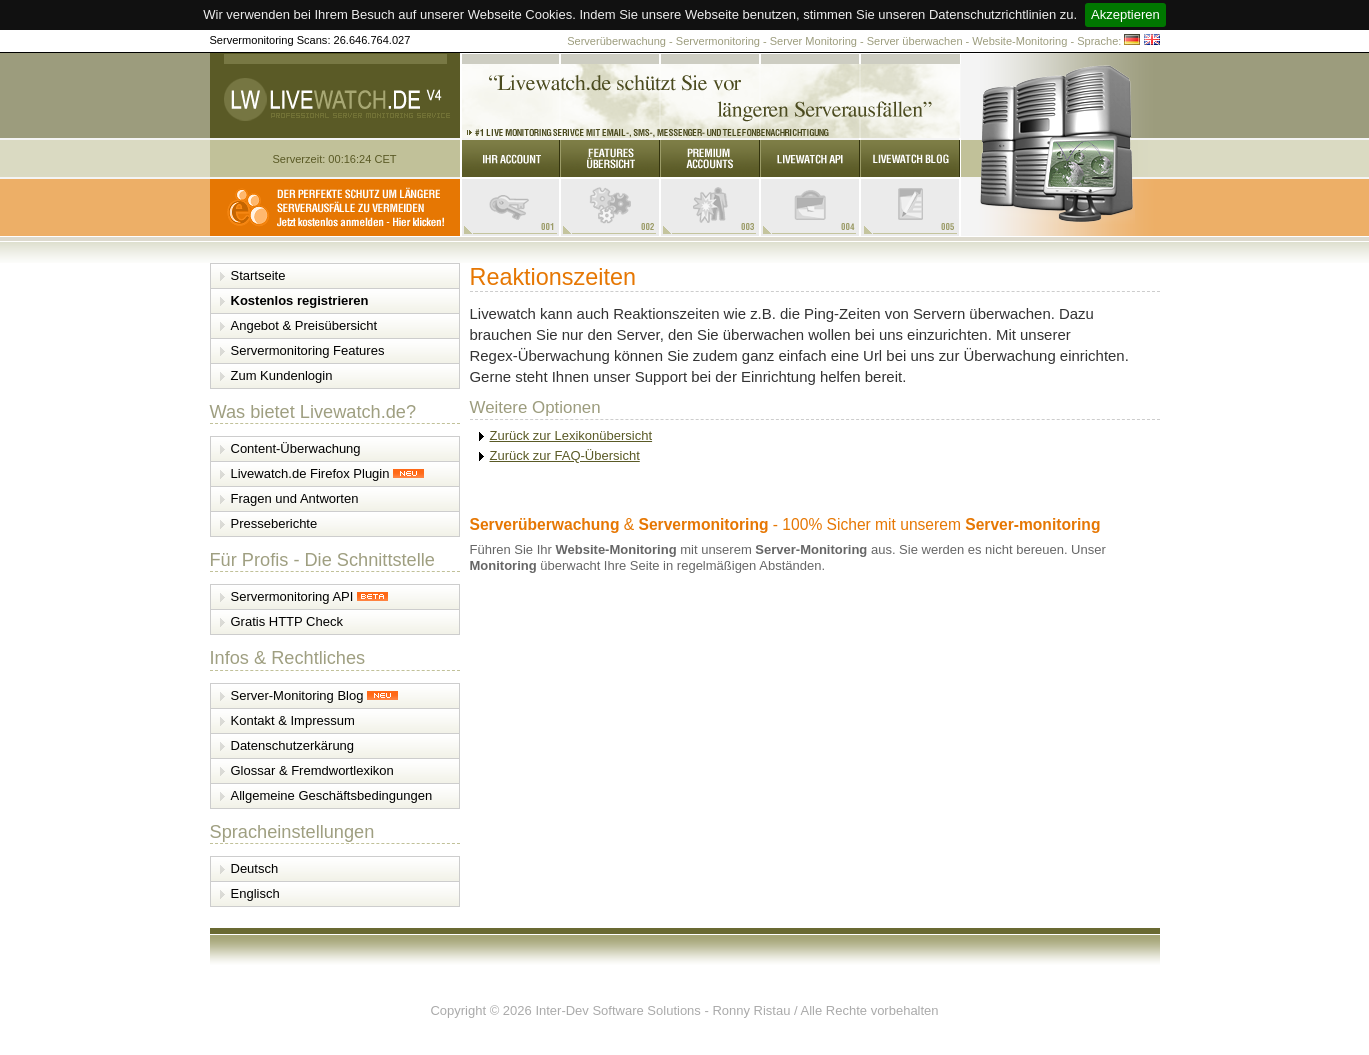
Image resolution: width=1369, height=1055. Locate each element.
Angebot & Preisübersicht (304, 325)
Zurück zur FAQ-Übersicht (565, 455)
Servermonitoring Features (308, 350)
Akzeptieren (1125, 14)
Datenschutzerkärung (293, 745)
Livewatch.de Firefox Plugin (328, 473)
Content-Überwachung (296, 448)
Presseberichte (274, 523)
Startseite (258, 275)
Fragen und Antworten (295, 498)
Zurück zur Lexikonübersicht (571, 435)
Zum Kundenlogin (282, 375)
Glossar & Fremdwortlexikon (312, 770)
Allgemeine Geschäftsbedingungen (332, 795)
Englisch (255, 893)
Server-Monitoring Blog (315, 695)
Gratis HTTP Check (287, 621)
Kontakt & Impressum (293, 720)
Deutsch (255, 868)
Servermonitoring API (309, 596)
